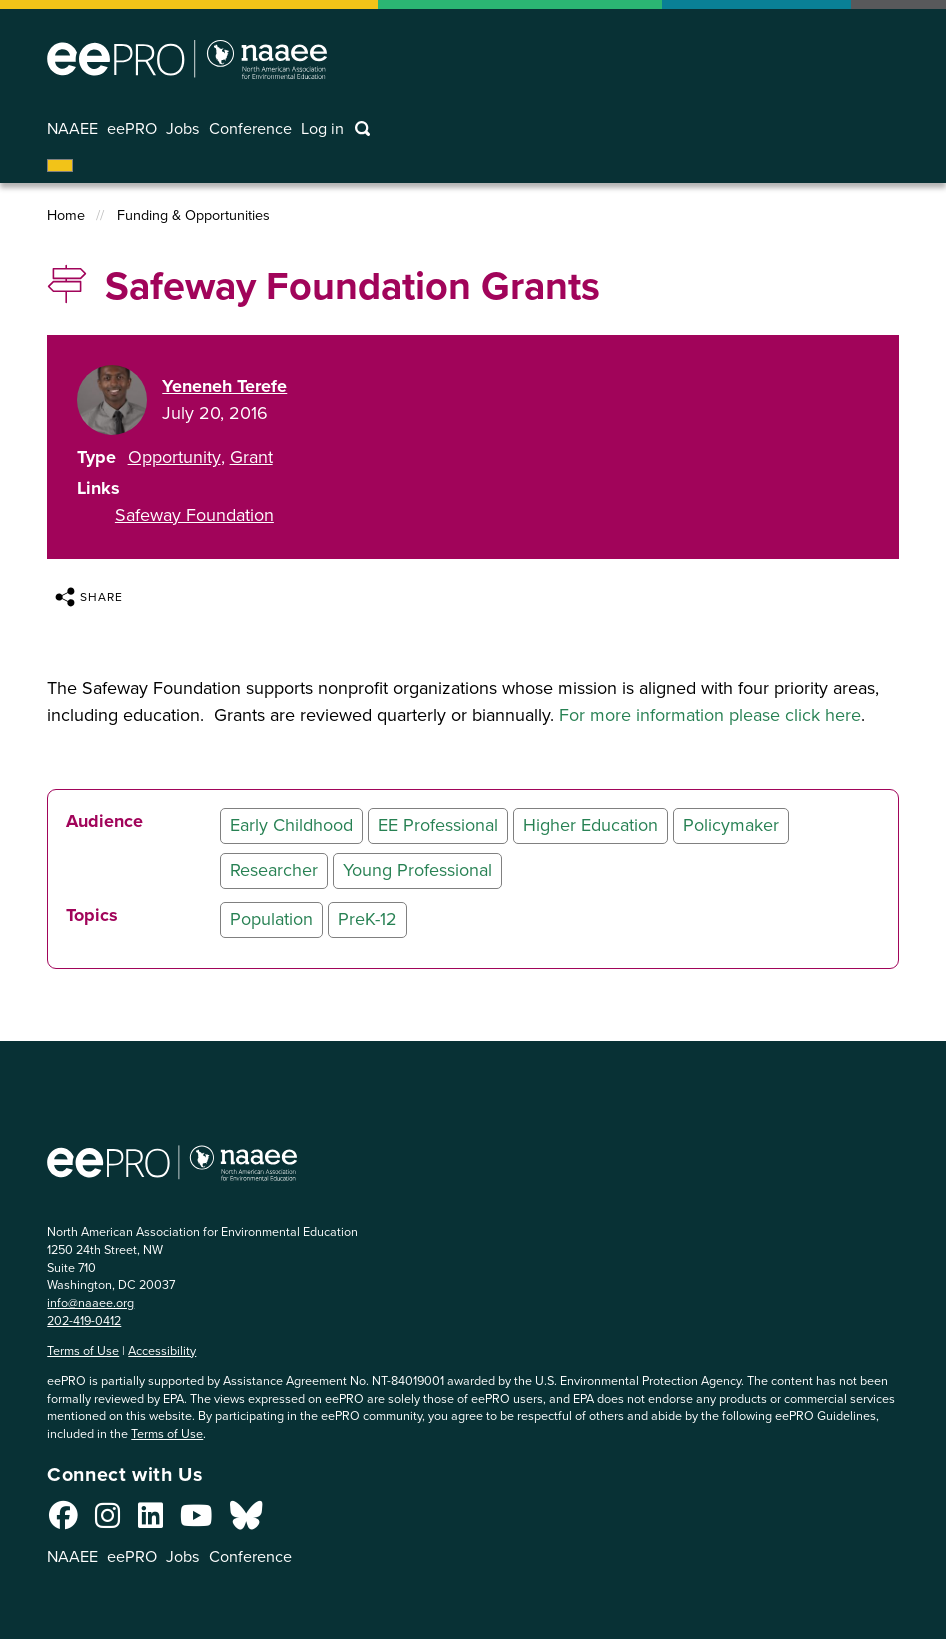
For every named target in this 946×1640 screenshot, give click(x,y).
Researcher (274, 870)
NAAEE (72, 129)
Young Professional (417, 870)
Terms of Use (83, 1350)
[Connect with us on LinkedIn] (150, 1521)
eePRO (132, 129)
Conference (250, 129)
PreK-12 (367, 919)
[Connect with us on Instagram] (107, 1521)
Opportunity (174, 457)
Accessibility (162, 1350)
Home (66, 215)
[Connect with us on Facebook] (63, 1521)
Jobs (183, 129)
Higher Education (590, 825)
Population (271, 919)
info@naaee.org (90, 1302)
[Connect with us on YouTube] (196, 1521)
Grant (251, 457)
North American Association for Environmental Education (187, 59)
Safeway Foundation (194, 515)
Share (89, 597)
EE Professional (438, 825)
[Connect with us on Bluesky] (246, 1521)
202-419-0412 (84, 1320)
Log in (322, 129)
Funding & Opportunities (193, 215)
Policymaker (731, 825)
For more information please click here (710, 715)
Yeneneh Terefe (224, 386)
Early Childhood (291, 825)
